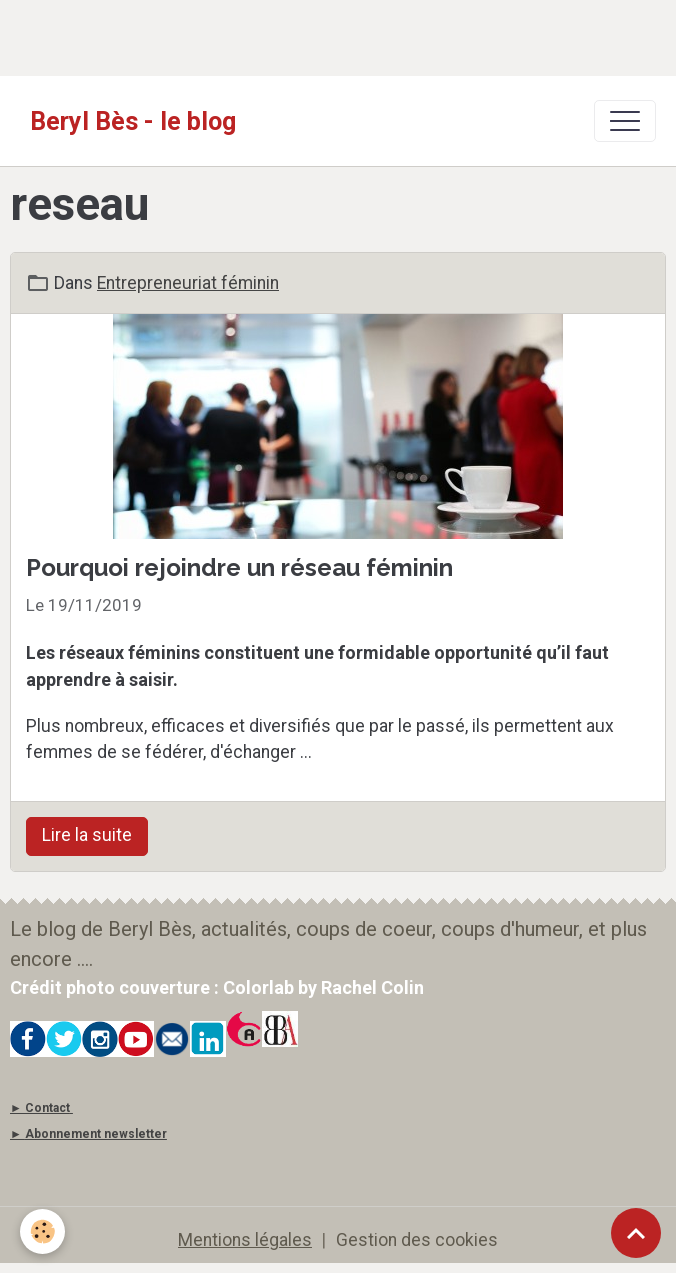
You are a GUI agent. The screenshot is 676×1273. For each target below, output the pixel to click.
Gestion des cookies (417, 1240)
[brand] (133, 121)
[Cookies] (42, 1231)
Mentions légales (245, 1240)
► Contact (40, 1108)
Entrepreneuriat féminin (188, 283)
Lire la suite (87, 835)
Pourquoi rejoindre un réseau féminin (239, 567)
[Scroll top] (636, 1233)
